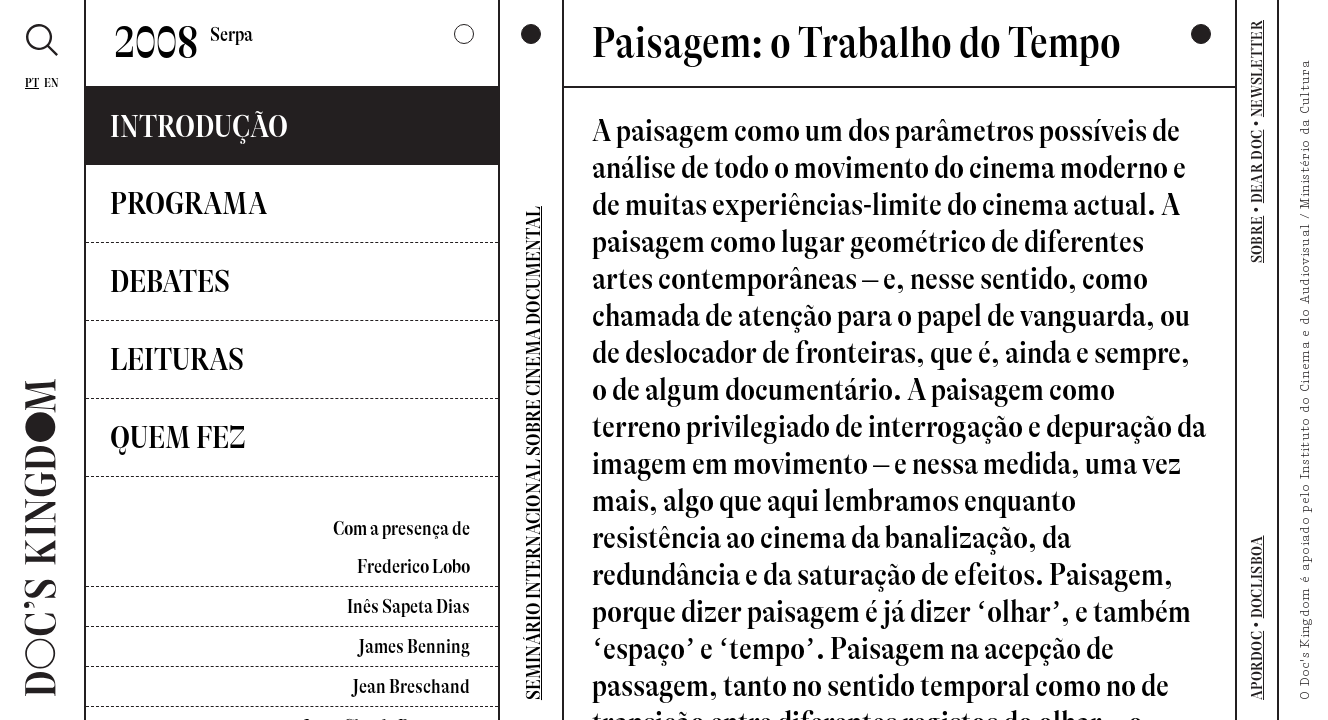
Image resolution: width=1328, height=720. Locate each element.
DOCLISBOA (1257, 576)
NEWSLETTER (1257, 68)
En (52, 83)
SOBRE (1257, 240)
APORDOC (1257, 665)
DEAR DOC (1257, 167)
